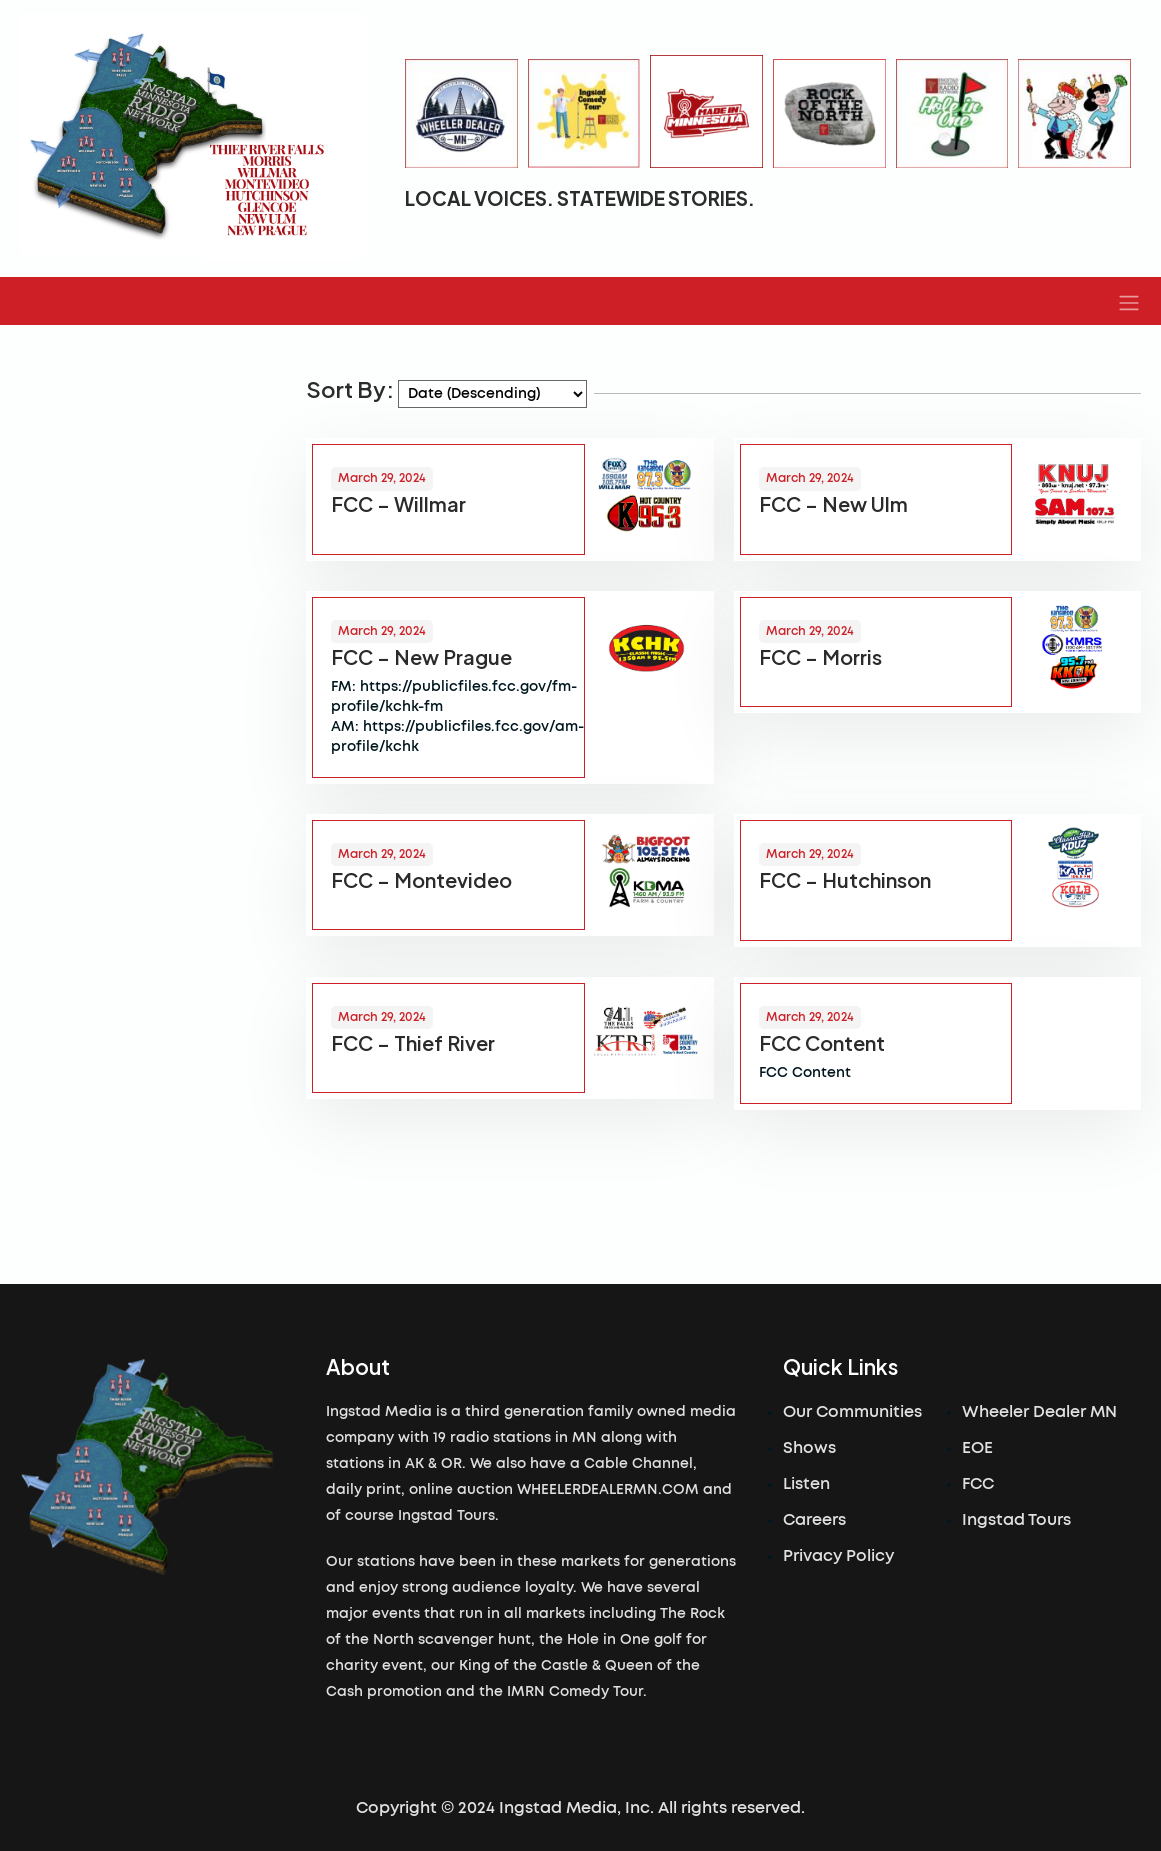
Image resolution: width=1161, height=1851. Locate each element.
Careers (814, 1520)
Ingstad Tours (1016, 1520)
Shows (809, 1448)
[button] (1129, 301)
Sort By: (350, 389)
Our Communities (852, 1412)
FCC (978, 1484)
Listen (806, 1484)
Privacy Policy (838, 1556)
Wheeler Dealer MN (1039, 1412)
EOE (977, 1448)
